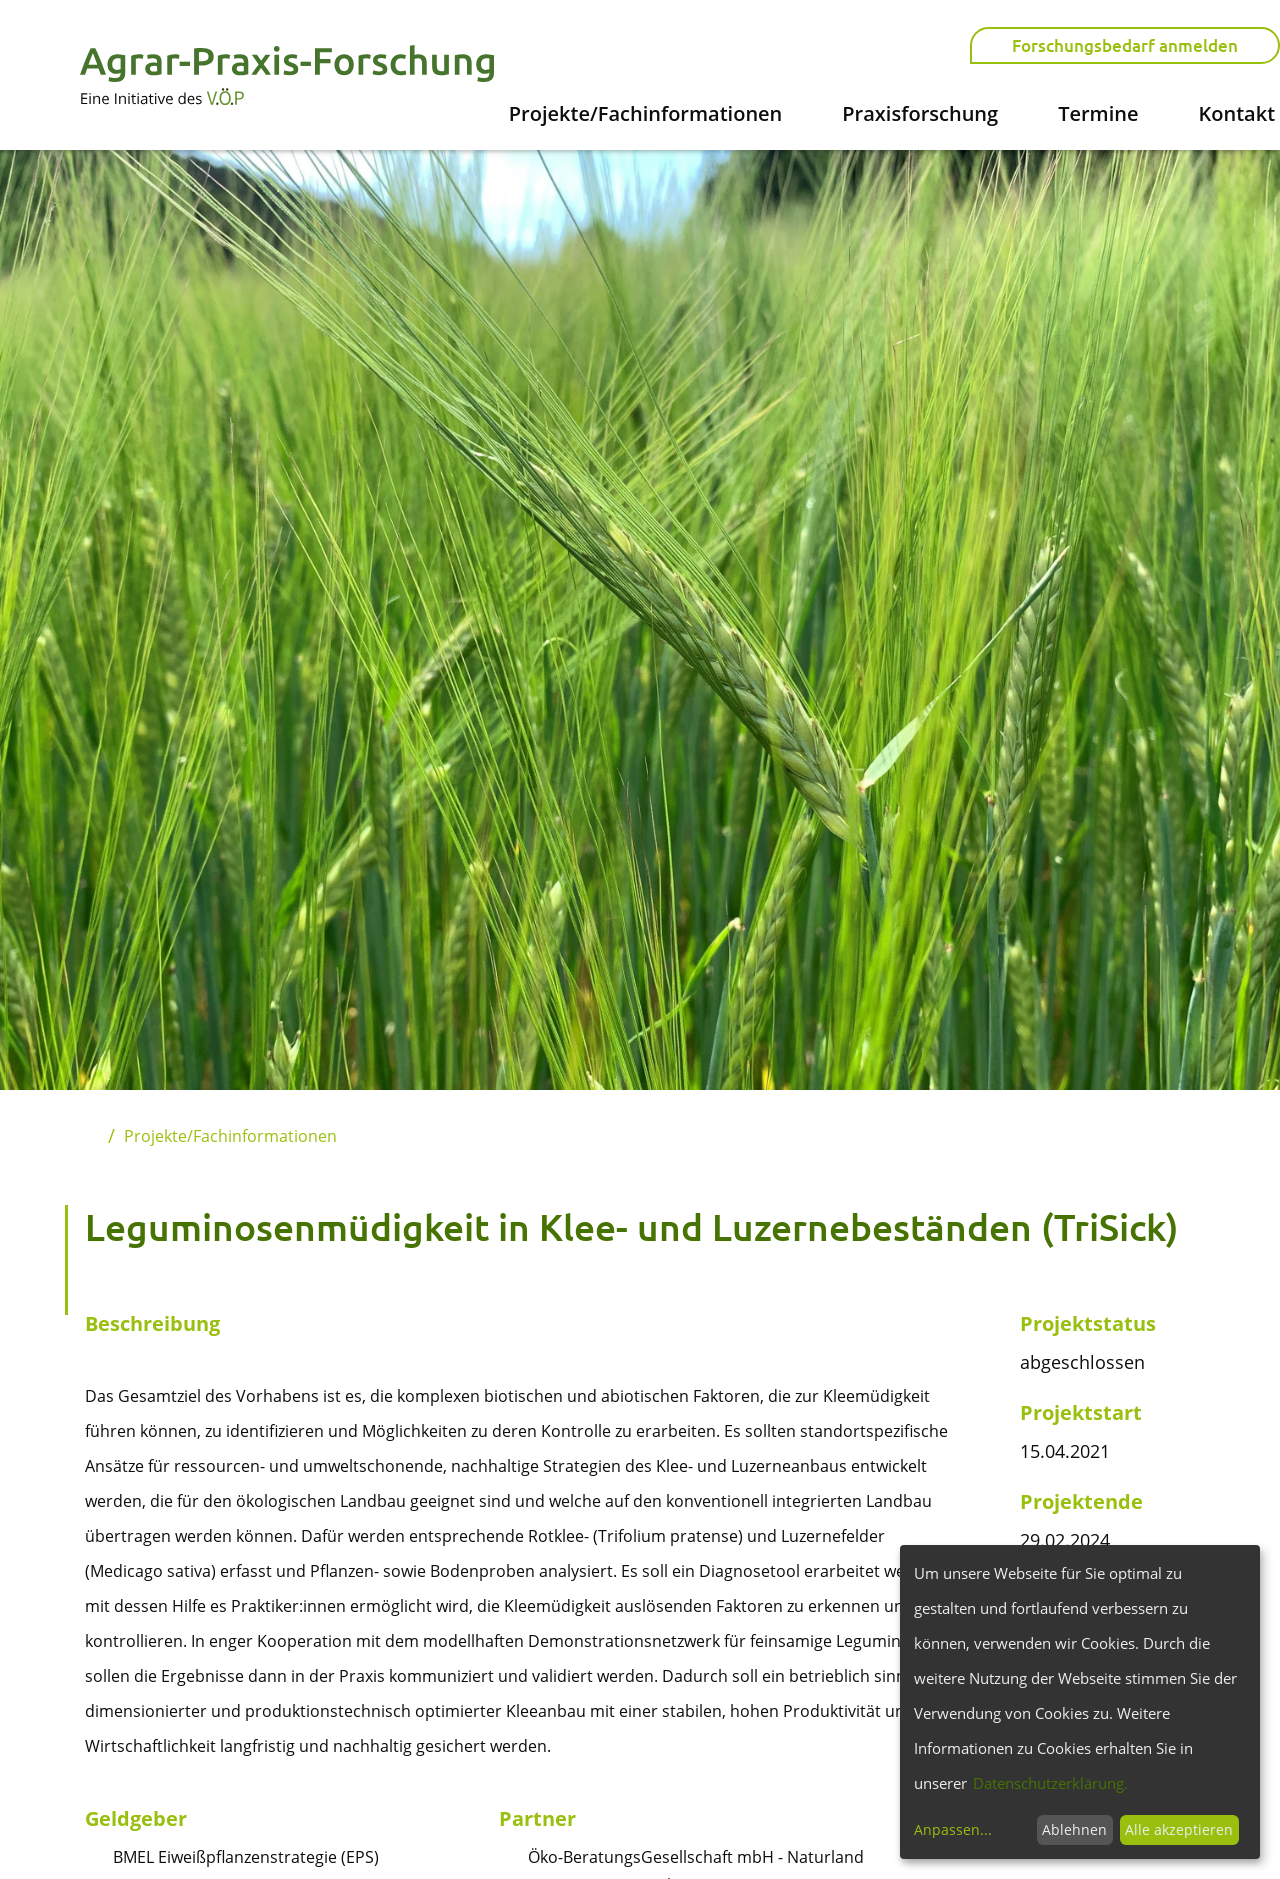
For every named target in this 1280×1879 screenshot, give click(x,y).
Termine (1098, 113)
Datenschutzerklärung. (1050, 1783)
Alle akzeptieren (1179, 1829)
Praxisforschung (920, 113)
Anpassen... (953, 1829)
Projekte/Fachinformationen (646, 113)
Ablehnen (1074, 1829)
